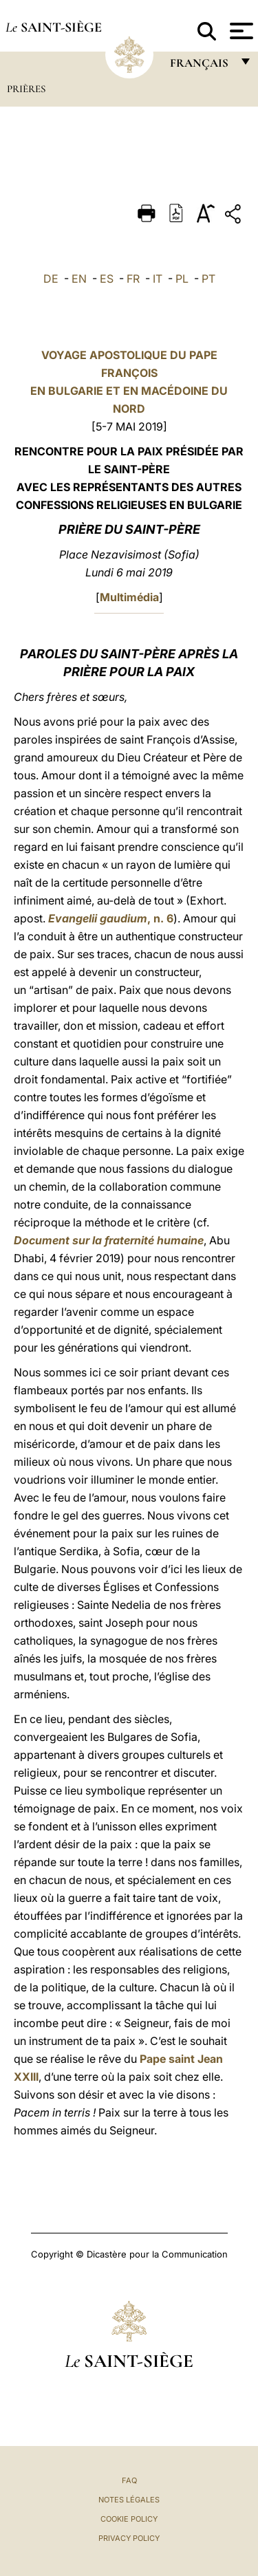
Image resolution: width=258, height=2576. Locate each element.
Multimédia (129, 597)
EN (79, 278)
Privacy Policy (129, 2538)
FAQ (129, 2480)
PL (182, 278)
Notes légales (129, 2499)
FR (133, 278)
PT (208, 278)
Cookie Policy (129, 2519)
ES (107, 278)
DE (50, 278)
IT (157, 278)
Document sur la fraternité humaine (109, 1240)
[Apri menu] (239, 31)
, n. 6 (110, 918)
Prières (26, 89)
